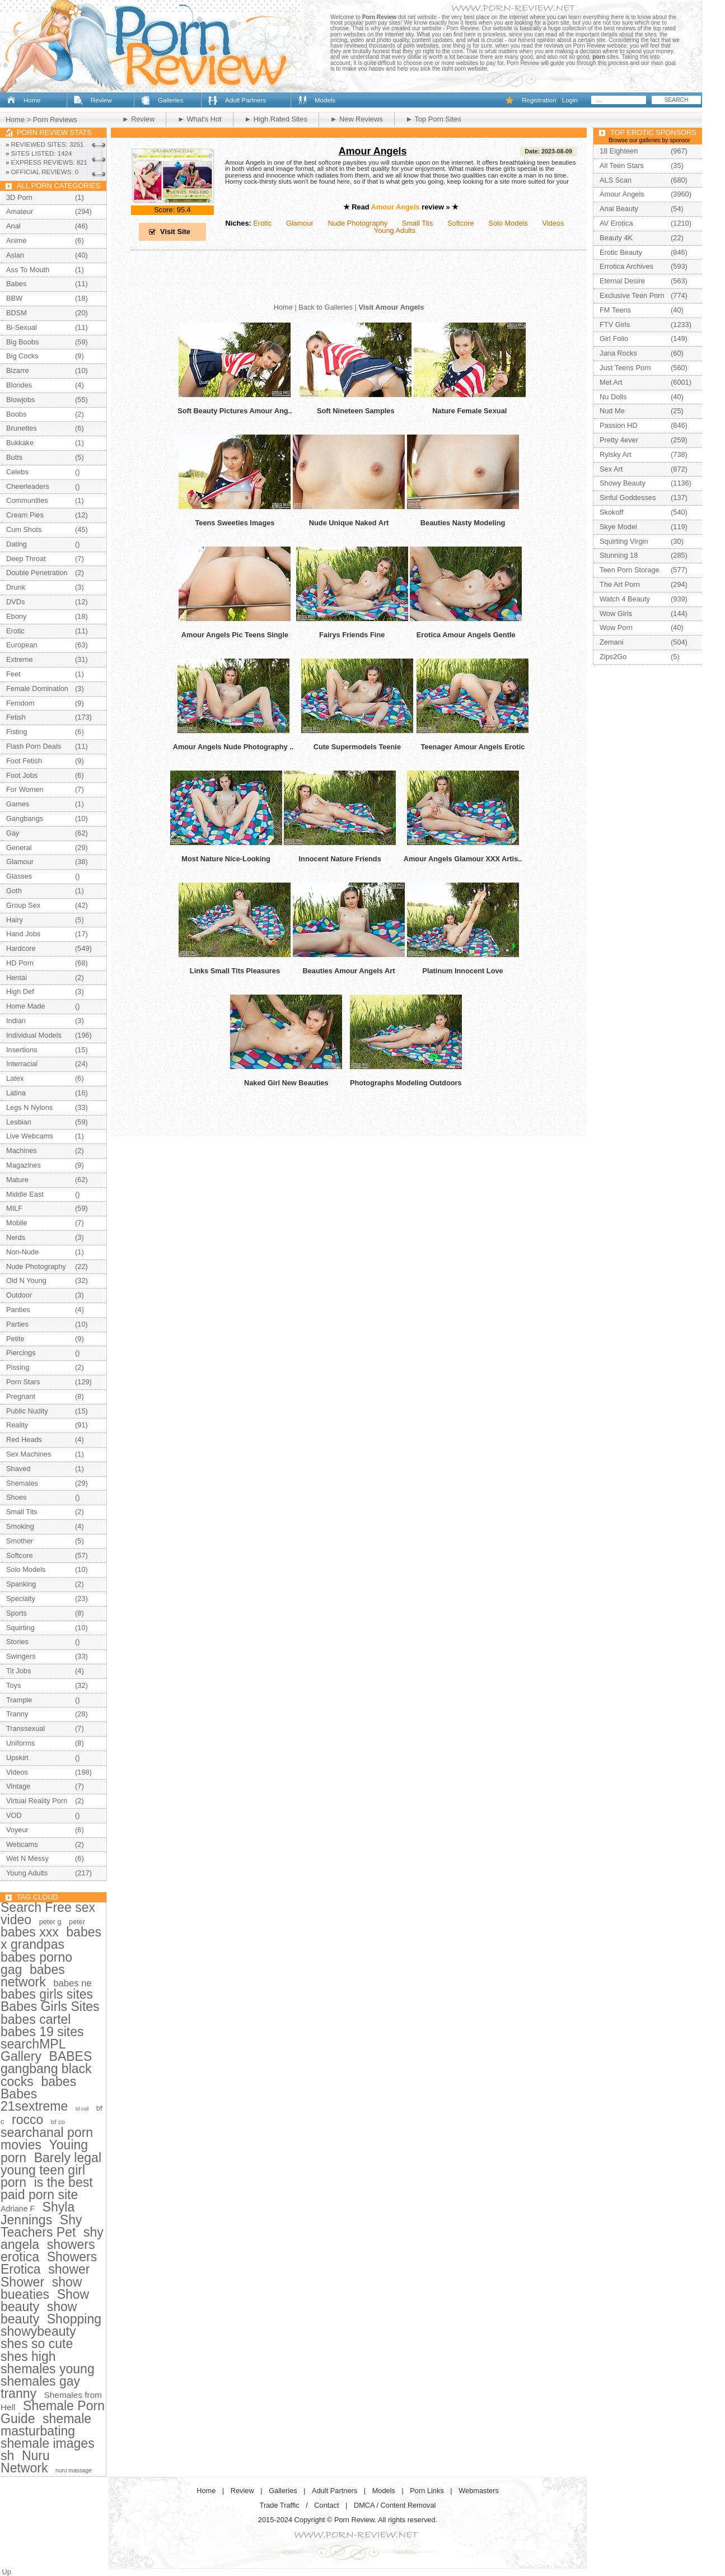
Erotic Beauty (621, 252)
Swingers (21, 1656)
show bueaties (41, 2288)
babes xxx (30, 1932)
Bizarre (17, 370)
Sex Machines (28, 1454)
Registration (539, 100)
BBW (14, 298)
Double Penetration (37, 572)
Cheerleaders (27, 486)
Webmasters (479, 2490)
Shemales (22, 1483)
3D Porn (19, 197)
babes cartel (36, 2019)
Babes (16, 283)
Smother (19, 1541)
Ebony (16, 616)
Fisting (16, 731)
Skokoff (611, 512)
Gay (12, 833)
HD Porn (20, 963)
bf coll (82, 2109)
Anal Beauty (619, 208)
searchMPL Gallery (33, 2050)
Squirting (20, 1627)
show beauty (39, 2312)
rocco (27, 2119)
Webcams (22, 1844)
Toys (13, 1685)
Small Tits (417, 223)
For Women (25, 789)
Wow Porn (616, 627)
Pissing (17, 1367)
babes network (33, 1975)
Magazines (23, 1165)
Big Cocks (22, 356)
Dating (16, 544)
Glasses (19, 876)
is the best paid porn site (47, 2188)
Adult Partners (245, 100)
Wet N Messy (27, 1858)
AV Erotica (616, 223)
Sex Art (611, 469)
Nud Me (612, 411)
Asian (15, 255)
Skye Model (618, 526)
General (19, 847)
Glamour (300, 223)
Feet (13, 674)
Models (325, 100)
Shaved (18, 1468)
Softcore (460, 223)
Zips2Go (613, 656)
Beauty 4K (616, 238)
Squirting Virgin (624, 541)
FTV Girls (615, 324)
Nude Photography (357, 223)
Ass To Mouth (27, 269)
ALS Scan (616, 180)
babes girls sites (47, 1994)
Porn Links (426, 2490)
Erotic (262, 223)
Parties (17, 1324)
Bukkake (20, 442)
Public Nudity (27, 1411)
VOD (14, 1815)
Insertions (21, 1050)
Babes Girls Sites (50, 2006)
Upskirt (17, 1757)
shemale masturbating (46, 2424)
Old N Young (26, 1280)
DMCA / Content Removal (395, 2505)
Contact (326, 2505)
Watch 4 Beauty (625, 599)
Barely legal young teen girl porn (51, 2170)
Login (570, 100)
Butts (14, 457)
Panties (18, 1309)
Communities (27, 500)
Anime (16, 240)
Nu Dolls (613, 397)
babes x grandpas (51, 1938)
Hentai (16, 977)
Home (32, 100)
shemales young (48, 2369)
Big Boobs (22, 342)
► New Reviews (356, 119)
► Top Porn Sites (433, 119)
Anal (13, 226)
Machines (21, 1150)
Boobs (16, 414)
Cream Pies (25, 515)
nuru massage (73, 2470)
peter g (50, 1921)
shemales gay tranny (40, 2387)
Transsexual (25, 1728)
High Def (20, 991)
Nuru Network (25, 2461)
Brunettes (21, 428)
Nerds (15, 1237)
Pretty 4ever (619, 440)
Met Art (611, 382)
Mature (17, 1179)
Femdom (20, 703)
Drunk (15, 587)
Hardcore (21, 948)
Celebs (17, 472)
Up (6, 2572)
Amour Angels (373, 151)
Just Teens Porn (625, 367)
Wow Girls (616, 613)
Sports (16, 1613)
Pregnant (20, 1396)
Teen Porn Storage (629, 570)
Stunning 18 (619, 555)
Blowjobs (20, 399)
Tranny (17, 1714)
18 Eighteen (619, 151)
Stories (17, 1641)
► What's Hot (199, 119)
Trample (19, 1700)
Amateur (19, 211)
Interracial (22, 1064)
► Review (138, 119)
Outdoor (19, 1295)
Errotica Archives (626, 266)
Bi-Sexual (21, 327)
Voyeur (17, 1830)
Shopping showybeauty (51, 2325)
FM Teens (615, 310)
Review (101, 100)
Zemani (612, 642)
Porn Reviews (55, 119)
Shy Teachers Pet (41, 2226)
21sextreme (34, 2106)
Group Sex (23, 905)
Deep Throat (26, 558)
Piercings (21, 1352)
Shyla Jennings (37, 2213)
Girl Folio (614, 338)
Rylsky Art (616, 454)
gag (11, 1969)
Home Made (25, 1006)
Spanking (21, 1584)
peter (77, 1921)
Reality (17, 1425)
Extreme (19, 659)
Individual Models (34, 1035)
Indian (16, 1020)
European (22, 645)
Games (17, 804)
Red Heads (24, 1439)
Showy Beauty (623, 483)
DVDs (15, 602)
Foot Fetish (24, 761)
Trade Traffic (280, 2505)
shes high (28, 2356)
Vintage (18, 1786)
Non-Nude (22, 1252)
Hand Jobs (23, 934)
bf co (58, 2121)
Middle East (25, 1194)
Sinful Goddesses (628, 497)
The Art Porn (620, 584)
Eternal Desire (622, 281)
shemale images (48, 2443)
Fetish (16, 717)
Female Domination (37, 688)
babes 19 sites (42, 2031)
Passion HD (619, 425)
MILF (14, 1208)
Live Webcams (29, 1136)
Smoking (20, 1526)
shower (69, 2269)
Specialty (20, 1598)
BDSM (16, 313)
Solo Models (507, 223)
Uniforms (20, 1743)
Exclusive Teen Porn (632, 295)
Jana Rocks (618, 353)
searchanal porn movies (47, 2138)
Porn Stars (23, 1382)
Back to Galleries (325, 307)
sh (7, 2455)
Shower (22, 2282)
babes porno (36, 1957)
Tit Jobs (18, 1671)
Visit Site (175, 231)
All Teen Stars (622, 165)
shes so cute (37, 2343)
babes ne (72, 1983)
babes (58, 2081)
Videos (553, 223)
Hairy (14, 920)
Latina (16, 1093)
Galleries (170, 100)
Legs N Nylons (29, 1107)
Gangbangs (24, 818)
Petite (15, 1338)
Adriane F (18, 2208)
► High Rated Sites (276, 119)
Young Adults (394, 230)
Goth (14, 890)
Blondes (19, 385)
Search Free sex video (48, 1913)
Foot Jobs (22, 775)
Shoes (16, 1497)
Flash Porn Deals (33, 746)
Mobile (16, 1223)
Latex (15, 1078)
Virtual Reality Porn (36, 1800)
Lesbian (18, 1122)
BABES (70, 2056)
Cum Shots (23, 529)
